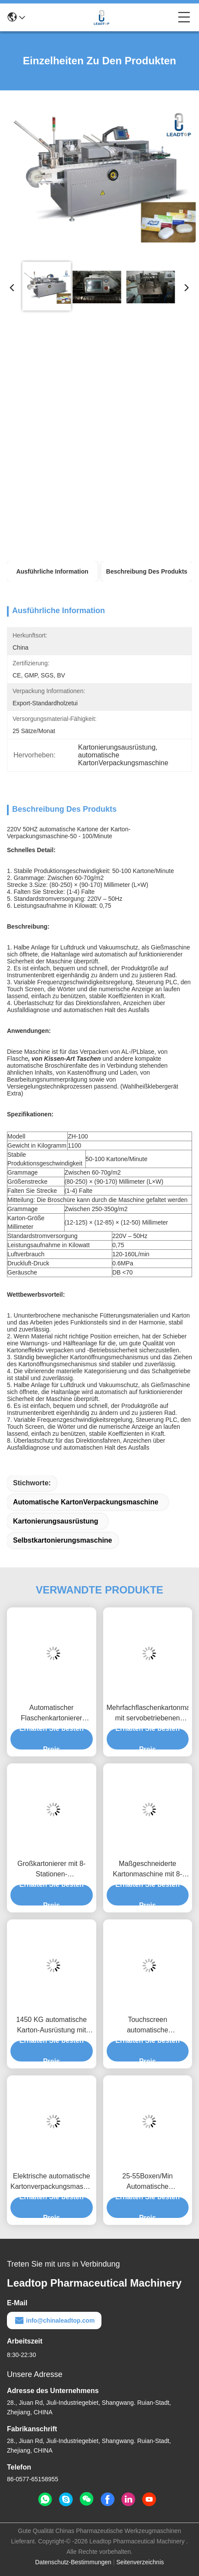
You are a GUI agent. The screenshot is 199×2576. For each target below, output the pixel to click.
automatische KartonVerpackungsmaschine (85, 1502)
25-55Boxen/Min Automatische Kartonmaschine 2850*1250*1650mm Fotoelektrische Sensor (147, 2182)
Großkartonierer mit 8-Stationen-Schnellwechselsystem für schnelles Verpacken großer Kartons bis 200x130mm (51, 1869)
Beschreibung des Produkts (147, 571)
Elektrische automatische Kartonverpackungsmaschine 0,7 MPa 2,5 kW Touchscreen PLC (51, 2182)
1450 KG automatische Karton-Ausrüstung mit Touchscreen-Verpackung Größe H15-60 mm (51, 2025)
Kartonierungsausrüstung (55, 1521)
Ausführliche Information (52, 571)
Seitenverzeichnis (140, 2562)
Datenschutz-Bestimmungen (73, 2562)
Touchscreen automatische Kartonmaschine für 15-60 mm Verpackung (147, 2025)
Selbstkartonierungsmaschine (62, 1540)
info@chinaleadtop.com (54, 2320)
